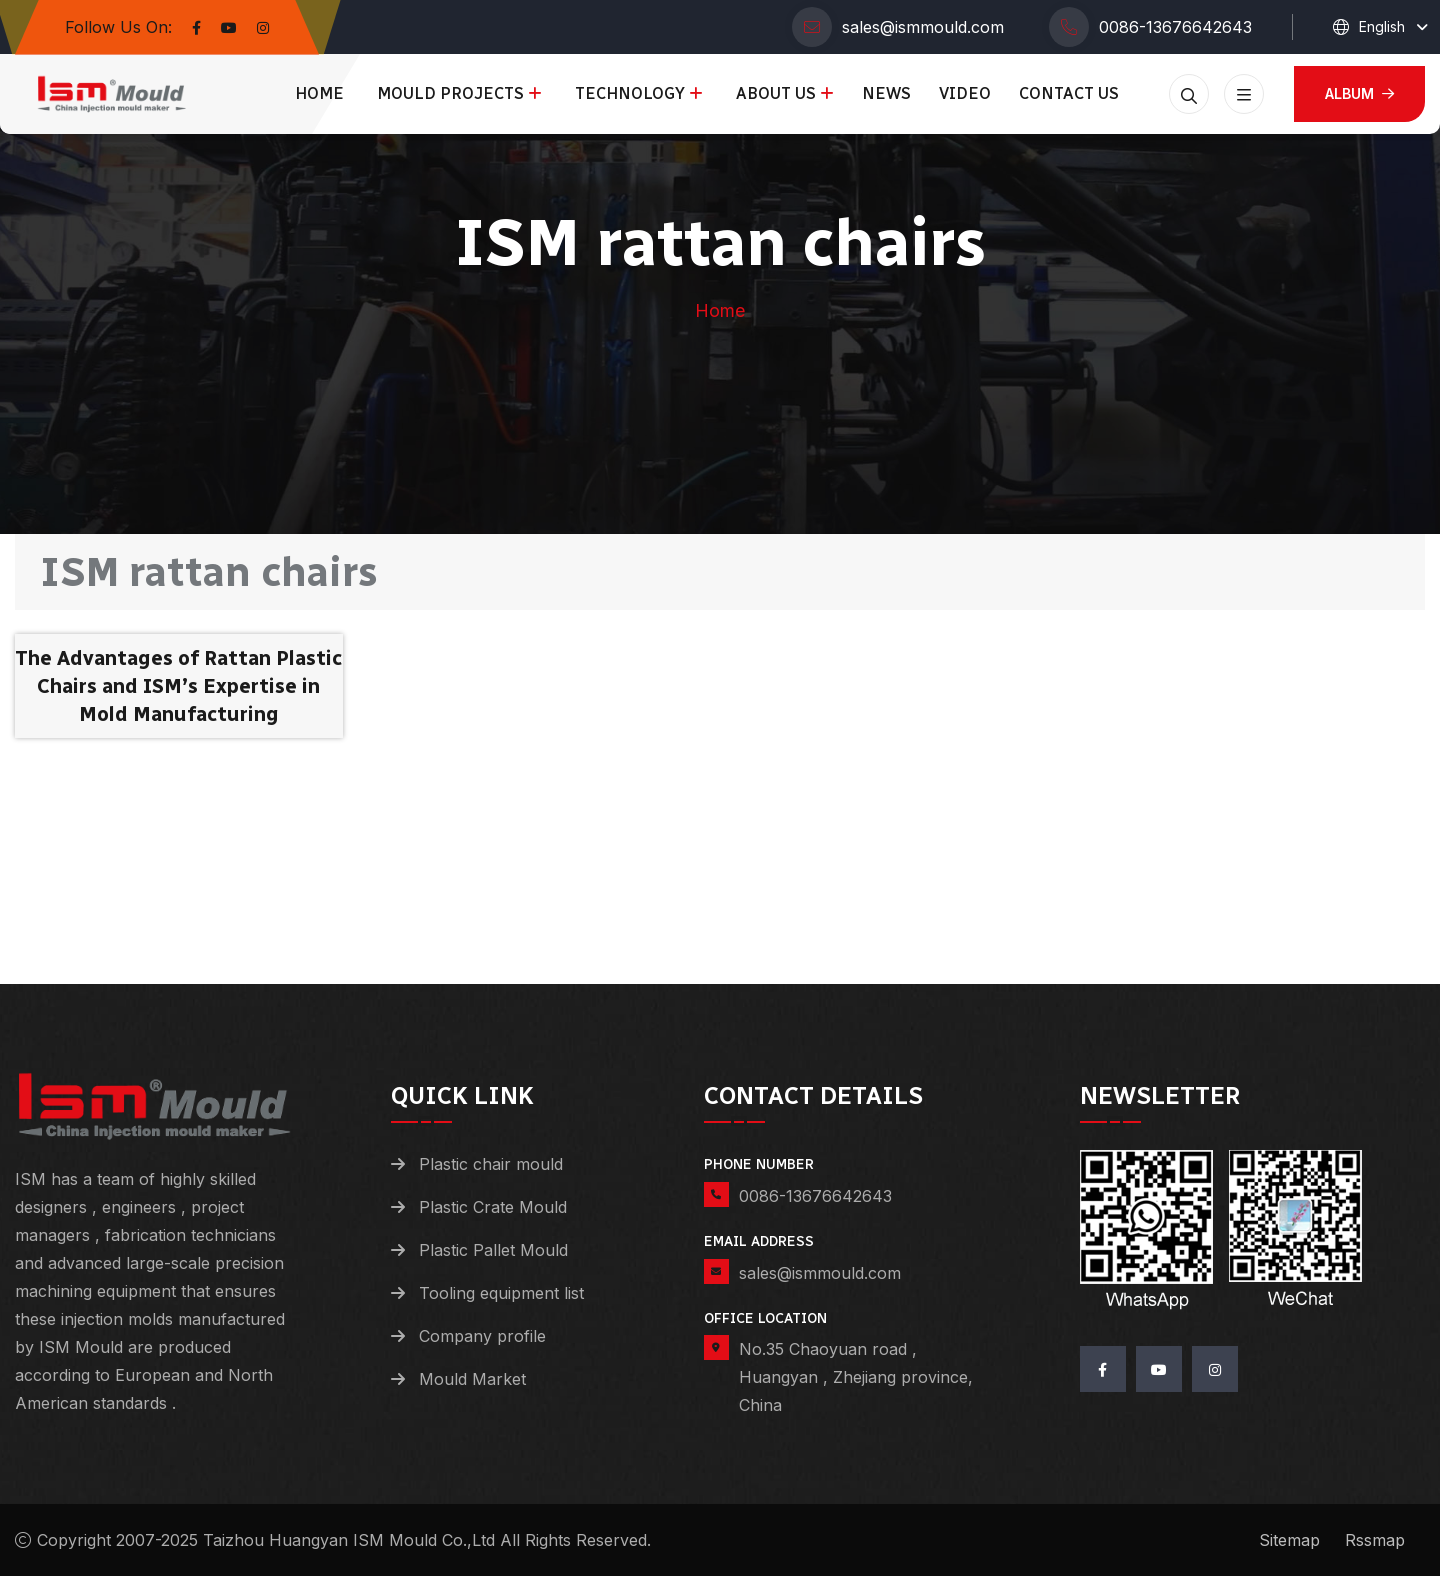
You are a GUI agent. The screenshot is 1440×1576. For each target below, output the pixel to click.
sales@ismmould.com (923, 27)
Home (319, 93)
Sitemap (1289, 1540)
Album (1359, 93)
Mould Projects (450, 93)
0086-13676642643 (1175, 27)
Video (965, 93)
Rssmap (1375, 1540)
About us (776, 93)
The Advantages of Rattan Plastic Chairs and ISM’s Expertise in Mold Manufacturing (178, 686)
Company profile (482, 1336)
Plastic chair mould (491, 1164)
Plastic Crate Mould (493, 1207)
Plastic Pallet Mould (493, 1250)
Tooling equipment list (501, 1293)
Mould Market (472, 1379)
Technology (630, 93)
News (886, 93)
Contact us (1069, 93)
